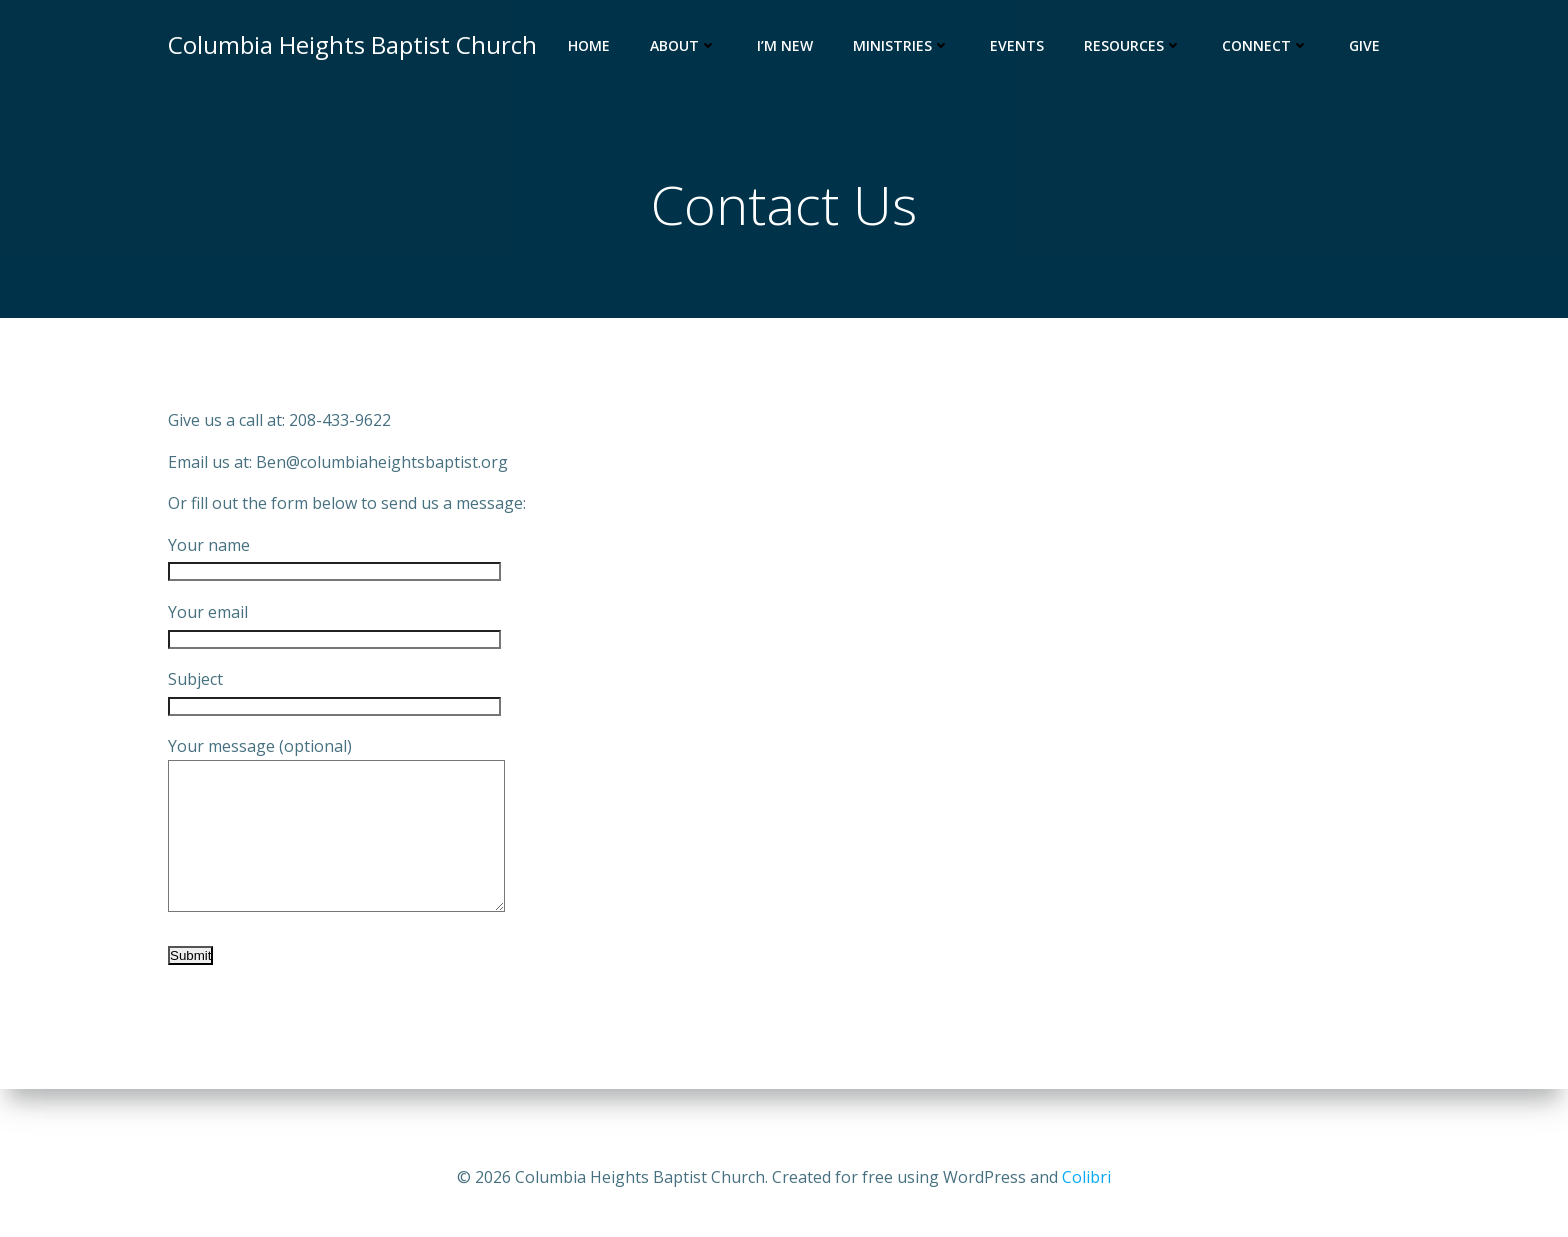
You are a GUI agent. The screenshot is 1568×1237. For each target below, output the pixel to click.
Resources (1133, 45)
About (683, 45)
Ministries (901, 45)
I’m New (785, 45)
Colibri (1086, 1177)
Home (589, 45)
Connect (1265, 45)
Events (1017, 45)
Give (1364, 45)
